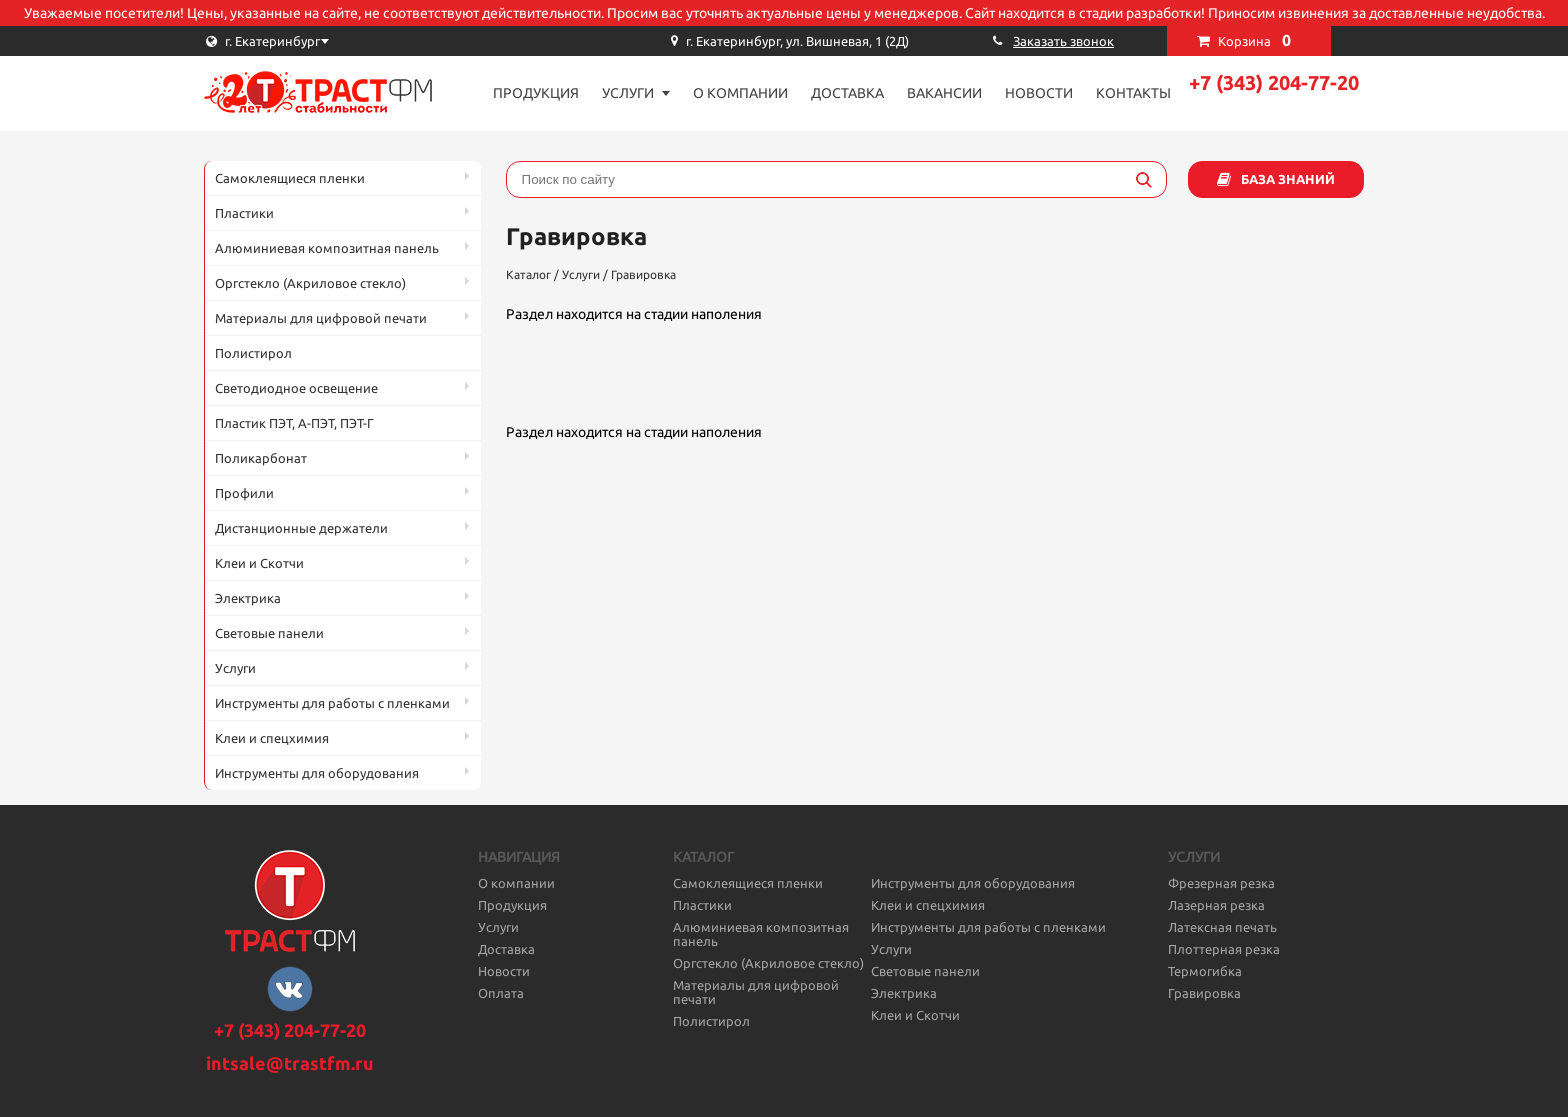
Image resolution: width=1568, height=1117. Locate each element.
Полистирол (253, 353)
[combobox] (304, 41)
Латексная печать (1222, 927)
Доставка (847, 93)
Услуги (628, 93)
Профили (244, 493)
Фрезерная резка (1221, 883)
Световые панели (269, 633)
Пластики (244, 213)
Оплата (501, 993)
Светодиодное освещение (296, 388)
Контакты (1133, 93)
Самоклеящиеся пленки (290, 178)
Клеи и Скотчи (259, 563)
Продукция (536, 93)
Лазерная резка (1216, 905)
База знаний (1288, 179)
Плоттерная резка (1224, 949)
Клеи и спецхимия (272, 738)
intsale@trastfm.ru (290, 1063)
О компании (740, 93)
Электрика (248, 598)
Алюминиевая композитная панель (327, 248)
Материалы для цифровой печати (321, 318)
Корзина (1254, 40)
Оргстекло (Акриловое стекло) (310, 283)
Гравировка (643, 274)
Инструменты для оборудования (317, 773)
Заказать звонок (1063, 41)
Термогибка (1205, 971)
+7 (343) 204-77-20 (1274, 82)
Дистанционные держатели (301, 528)
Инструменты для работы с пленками (332, 703)
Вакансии (944, 93)
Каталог (528, 274)
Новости (1039, 93)
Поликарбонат (261, 458)
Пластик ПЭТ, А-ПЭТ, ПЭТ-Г (294, 423)
